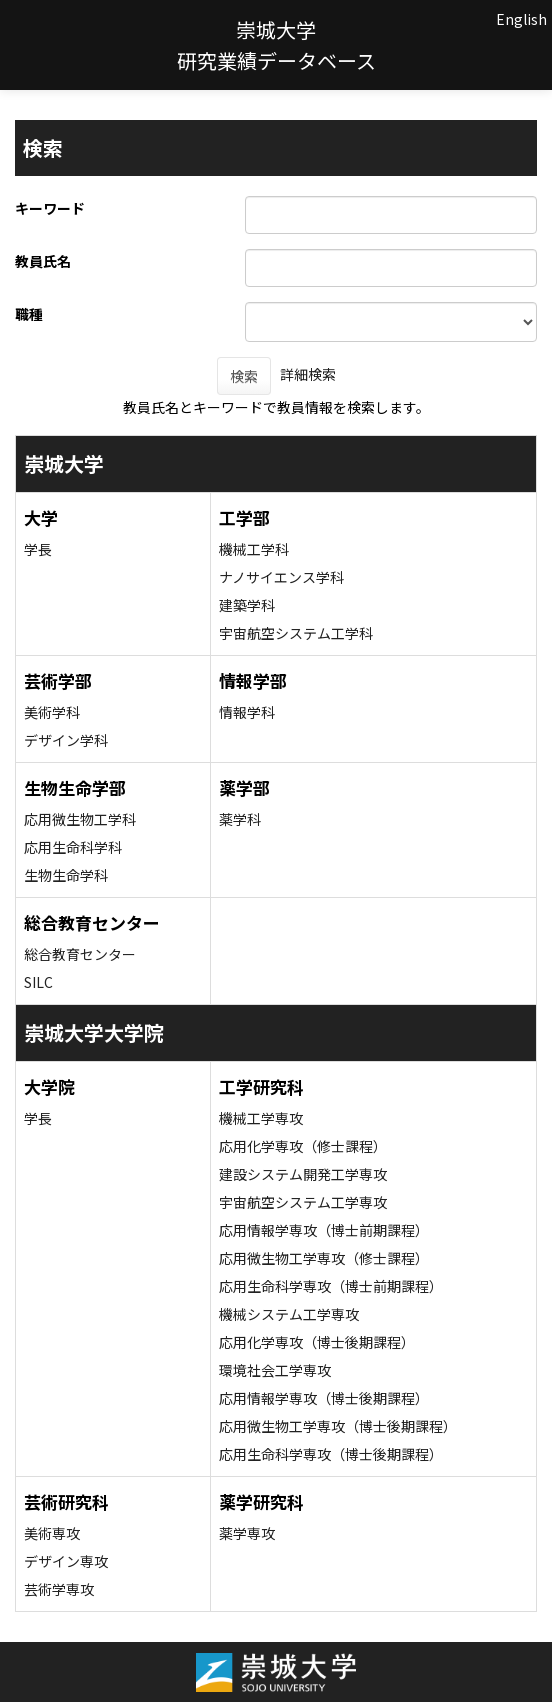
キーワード (50, 208)
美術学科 (52, 712)
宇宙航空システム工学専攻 (303, 1202)
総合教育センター (80, 954)
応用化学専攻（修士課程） (303, 1146)
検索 (244, 376)
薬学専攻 (247, 1533)
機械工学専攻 (261, 1118)
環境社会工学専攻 (275, 1370)
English (521, 19)
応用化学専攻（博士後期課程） (317, 1342)
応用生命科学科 (73, 847)
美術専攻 (52, 1533)
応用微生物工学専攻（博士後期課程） (338, 1426)
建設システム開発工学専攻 (303, 1174)
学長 (38, 549)
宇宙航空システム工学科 (296, 633)
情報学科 (247, 712)
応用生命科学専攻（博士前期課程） (331, 1286)
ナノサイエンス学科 (281, 577)
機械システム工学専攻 (289, 1314)
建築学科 (247, 605)
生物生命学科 (66, 875)
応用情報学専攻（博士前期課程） (324, 1230)
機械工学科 (254, 549)
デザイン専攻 (66, 1561)
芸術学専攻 (59, 1589)
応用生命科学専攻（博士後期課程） (331, 1454)
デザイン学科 (66, 740)
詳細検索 (308, 374)
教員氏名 (43, 261)
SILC (38, 982)
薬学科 (240, 819)
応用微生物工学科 (80, 819)
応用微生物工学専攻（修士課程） (324, 1258)
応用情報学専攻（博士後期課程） (324, 1398)
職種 (29, 314)
